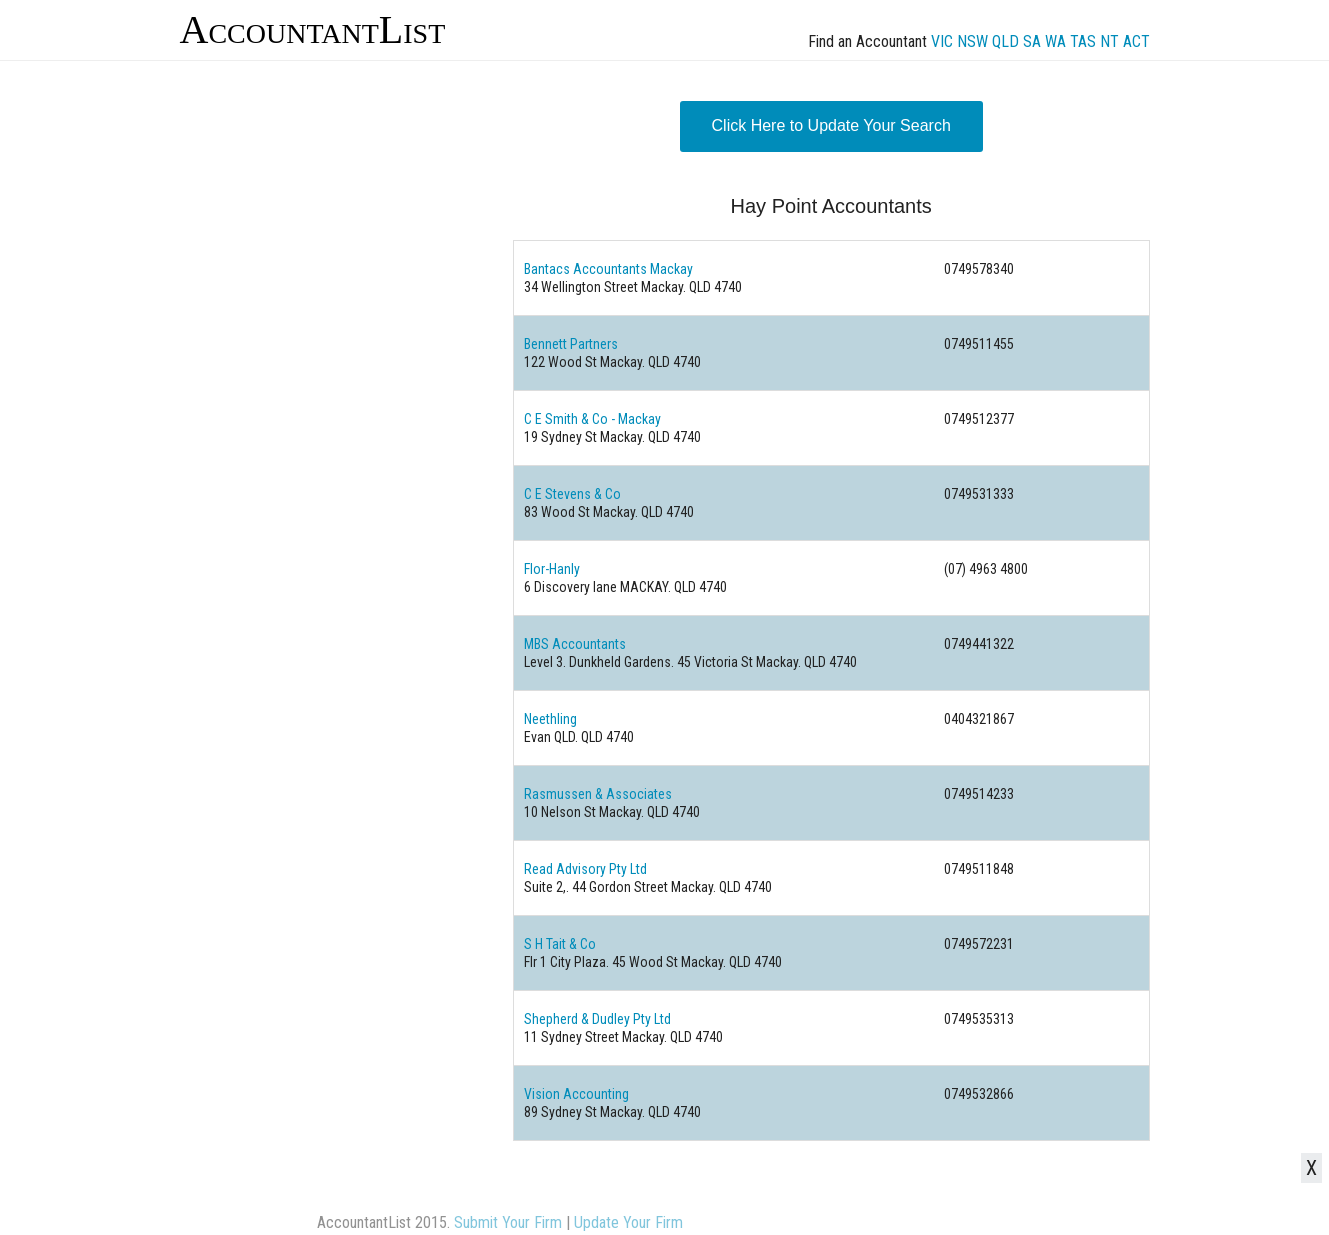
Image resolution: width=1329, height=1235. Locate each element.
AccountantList (313, 29)
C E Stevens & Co (572, 494)
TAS (1083, 41)
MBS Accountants (575, 644)
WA (1055, 41)
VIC (942, 41)
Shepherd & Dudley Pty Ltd (597, 1019)
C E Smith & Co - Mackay (592, 419)
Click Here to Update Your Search (831, 125)
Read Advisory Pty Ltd (585, 869)
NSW (972, 41)
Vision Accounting (576, 1094)
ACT (1136, 41)
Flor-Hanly (552, 569)
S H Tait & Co (560, 944)
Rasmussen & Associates (598, 794)
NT (1109, 41)
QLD (1005, 41)
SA (1032, 41)
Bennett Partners (571, 344)
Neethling (550, 719)
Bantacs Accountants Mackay (608, 269)
